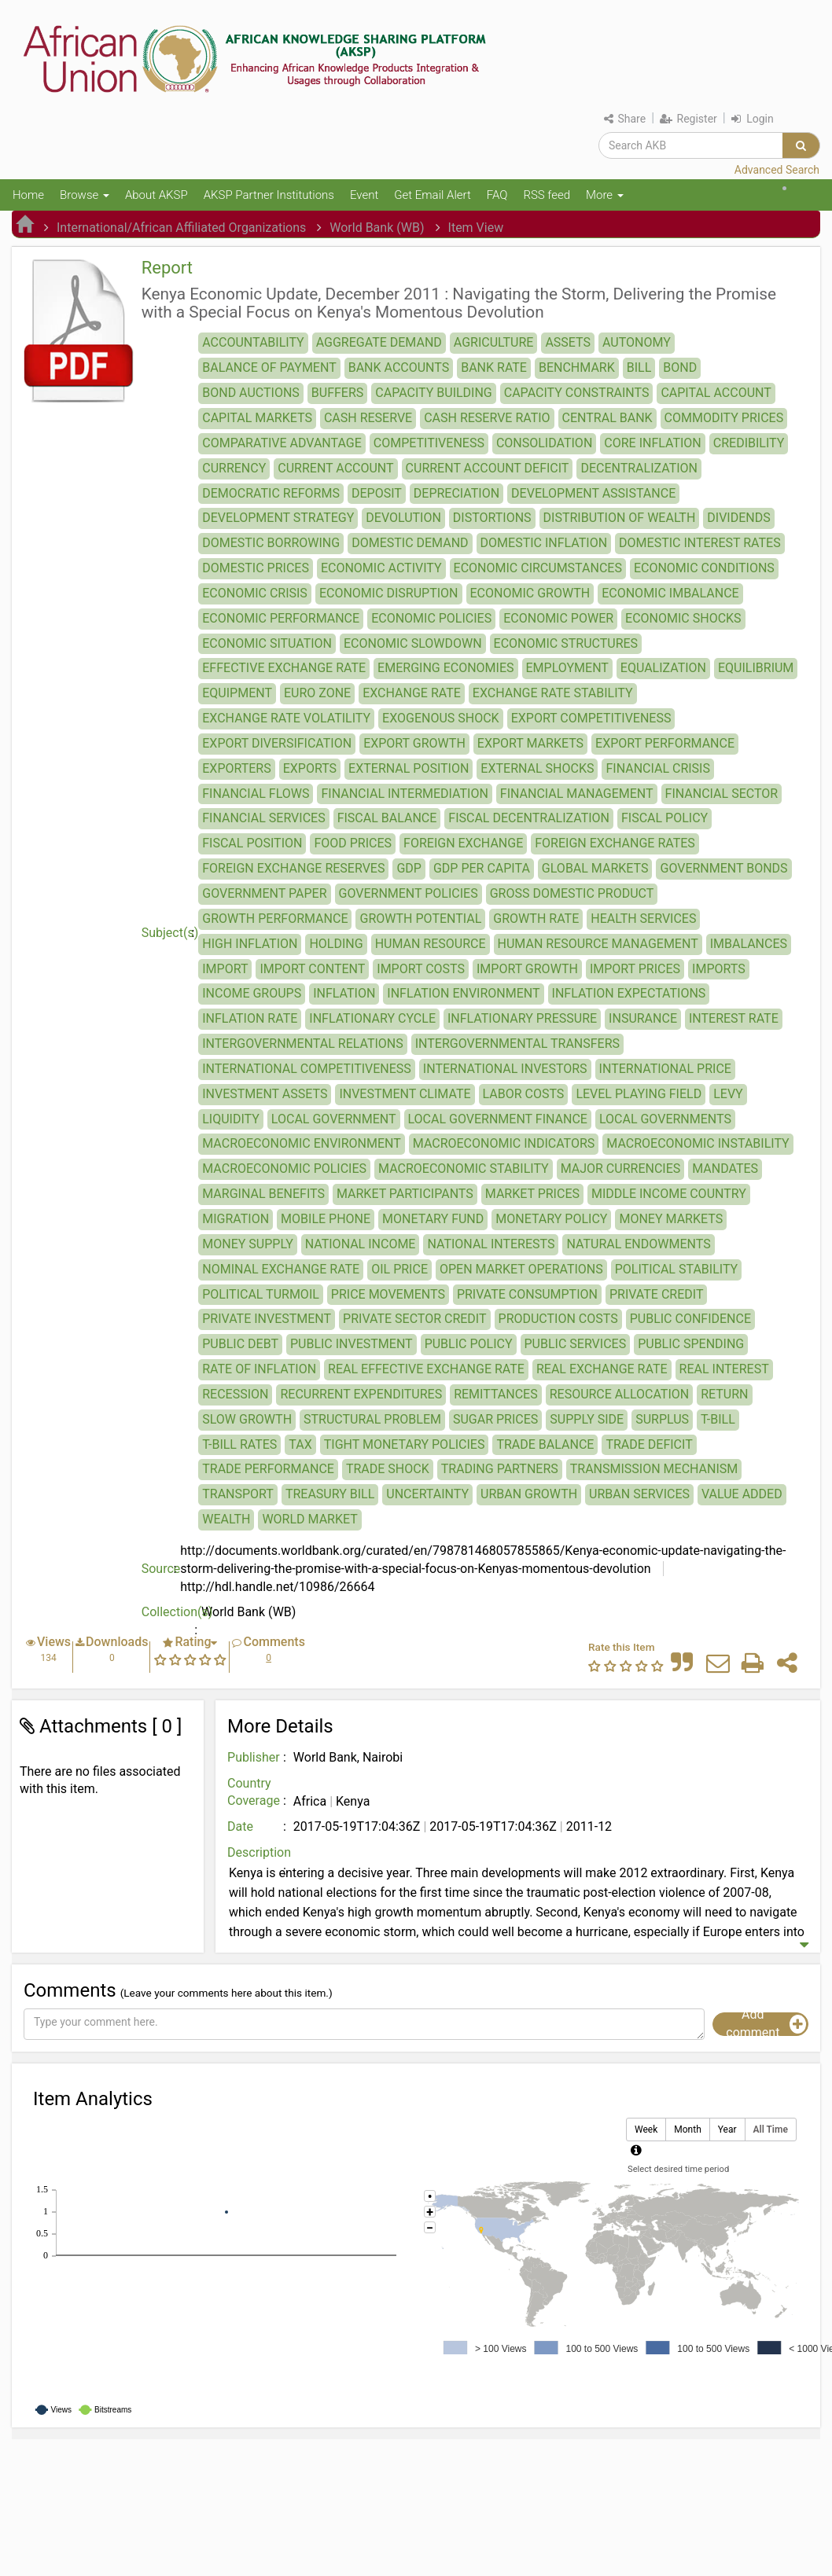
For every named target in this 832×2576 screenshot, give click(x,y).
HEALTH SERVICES (643, 918)
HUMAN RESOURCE (430, 943)
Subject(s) (170, 932)
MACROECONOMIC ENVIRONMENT (301, 1143)
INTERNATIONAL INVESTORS (505, 1068)
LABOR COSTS (524, 1093)
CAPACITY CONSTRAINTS (577, 392)
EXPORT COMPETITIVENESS (591, 718)
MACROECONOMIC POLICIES (284, 1168)
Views (54, 1641)
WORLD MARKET (309, 1519)
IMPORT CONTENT (312, 968)
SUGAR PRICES (495, 1419)
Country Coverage (253, 1792)
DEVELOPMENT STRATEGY (278, 517)
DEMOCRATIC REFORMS (271, 493)
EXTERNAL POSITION (408, 768)
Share (625, 118)
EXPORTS (310, 768)
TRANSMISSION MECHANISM (654, 1468)
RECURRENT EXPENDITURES (361, 1394)
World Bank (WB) (376, 227)
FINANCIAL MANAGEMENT (576, 793)
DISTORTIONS (492, 517)
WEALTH (226, 1519)
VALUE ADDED (741, 1493)
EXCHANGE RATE (412, 692)
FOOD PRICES (353, 843)
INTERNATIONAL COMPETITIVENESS (306, 1068)
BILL (639, 367)
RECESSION (235, 1394)
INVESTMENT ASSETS (264, 1093)
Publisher (253, 1757)
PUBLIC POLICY (469, 1343)
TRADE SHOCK (387, 1468)
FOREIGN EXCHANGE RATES (615, 843)
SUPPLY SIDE (587, 1419)
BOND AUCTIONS (251, 392)
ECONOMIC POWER (558, 618)
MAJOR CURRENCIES (621, 1168)
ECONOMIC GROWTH (530, 593)
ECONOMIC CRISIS (254, 593)
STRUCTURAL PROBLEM (372, 1419)
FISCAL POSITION (252, 843)
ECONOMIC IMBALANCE (670, 593)
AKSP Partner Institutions (269, 195)
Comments (273, 1641)
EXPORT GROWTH (414, 743)
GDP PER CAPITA (481, 868)
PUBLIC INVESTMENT (351, 1343)
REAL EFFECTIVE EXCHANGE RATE (426, 1368)
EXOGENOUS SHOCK (440, 718)
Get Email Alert (432, 195)
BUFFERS (337, 392)
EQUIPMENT (237, 692)
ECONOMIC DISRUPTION (388, 593)
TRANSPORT (238, 1493)
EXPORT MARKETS (530, 743)
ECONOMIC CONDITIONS (704, 567)
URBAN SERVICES (639, 1493)
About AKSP (156, 195)
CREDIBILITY (749, 442)
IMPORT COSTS (421, 968)
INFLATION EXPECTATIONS (629, 993)
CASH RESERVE (368, 417)
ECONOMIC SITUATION (267, 643)
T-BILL (718, 1419)
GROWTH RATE (536, 918)
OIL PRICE (399, 1269)
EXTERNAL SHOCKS (537, 768)
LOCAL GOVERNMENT (333, 1119)
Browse (84, 195)
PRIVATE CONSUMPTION (527, 1294)
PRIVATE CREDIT (656, 1294)
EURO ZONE (317, 692)
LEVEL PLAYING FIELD (638, 1093)
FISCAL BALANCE (387, 817)
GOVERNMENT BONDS (723, 868)
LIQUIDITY (231, 1119)
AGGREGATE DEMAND (379, 342)
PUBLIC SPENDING (691, 1343)
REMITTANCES (496, 1394)
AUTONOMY (636, 342)
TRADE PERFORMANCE (268, 1468)
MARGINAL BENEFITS (263, 1193)
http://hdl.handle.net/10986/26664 (277, 1586)
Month (687, 2130)
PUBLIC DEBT (240, 1343)
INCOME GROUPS (251, 993)
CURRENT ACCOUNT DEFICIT (487, 468)
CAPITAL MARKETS (257, 417)
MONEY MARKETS (671, 1218)
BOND (680, 367)
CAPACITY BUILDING (433, 392)
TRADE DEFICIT (649, 1444)
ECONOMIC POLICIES (431, 618)
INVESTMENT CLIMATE (404, 1093)
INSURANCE (643, 1018)
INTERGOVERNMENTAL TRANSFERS (517, 1043)
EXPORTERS (236, 768)
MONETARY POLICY (551, 1218)
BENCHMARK (577, 367)
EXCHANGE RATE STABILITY (553, 692)
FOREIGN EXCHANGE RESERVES (293, 868)
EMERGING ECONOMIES (445, 667)
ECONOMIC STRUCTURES (566, 643)
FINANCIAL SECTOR (722, 793)
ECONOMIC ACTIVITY (381, 567)
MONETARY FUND (433, 1218)
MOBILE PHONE (325, 1218)
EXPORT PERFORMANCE (664, 743)
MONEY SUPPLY (247, 1244)
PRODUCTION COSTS (558, 1318)
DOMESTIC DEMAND (410, 542)
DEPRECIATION (456, 493)
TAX (300, 1444)
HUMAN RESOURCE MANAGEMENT (598, 943)
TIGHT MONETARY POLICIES (404, 1444)
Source (161, 1568)
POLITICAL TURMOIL (260, 1294)
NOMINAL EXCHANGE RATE (280, 1269)
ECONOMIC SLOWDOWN (413, 643)
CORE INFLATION (652, 442)
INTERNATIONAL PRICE (665, 1068)
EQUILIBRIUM (755, 667)
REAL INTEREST (724, 1368)
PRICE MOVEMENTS (388, 1294)
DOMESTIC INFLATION (543, 542)
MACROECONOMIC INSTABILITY (697, 1143)
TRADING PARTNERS (499, 1468)
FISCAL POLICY (664, 817)
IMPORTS (718, 968)
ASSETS (568, 342)
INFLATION (344, 993)
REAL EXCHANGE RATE (602, 1368)
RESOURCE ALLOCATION (620, 1394)
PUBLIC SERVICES (576, 1343)
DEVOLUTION (403, 517)
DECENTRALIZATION (639, 468)
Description (258, 1852)
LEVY (728, 1093)
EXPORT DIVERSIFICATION (277, 743)
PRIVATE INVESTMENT (266, 1318)
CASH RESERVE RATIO (487, 417)
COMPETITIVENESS (429, 442)
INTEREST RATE (734, 1018)
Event (364, 195)
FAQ (497, 195)
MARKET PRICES (532, 1193)
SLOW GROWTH (247, 1419)
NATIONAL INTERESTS (490, 1244)
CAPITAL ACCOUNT (716, 392)
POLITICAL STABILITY (676, 1269)
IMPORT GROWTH (527, 968)
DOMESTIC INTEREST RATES (700, 542)
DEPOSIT (377, 493)
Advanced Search (776, 170)
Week (646, 2130)
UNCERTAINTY (427, 1493)
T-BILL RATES (239, 1444)
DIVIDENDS (738, 517)
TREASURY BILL (329, 1493)
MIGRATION (235, 1218)
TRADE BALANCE (545, 1444)
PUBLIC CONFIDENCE (690, 1318)
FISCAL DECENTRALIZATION (528, 817)
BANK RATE (494, 367)
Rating (193, 1641)
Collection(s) (171, 1611)
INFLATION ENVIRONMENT (463, 993)
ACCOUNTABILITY (253, 342)
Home (28, 195)
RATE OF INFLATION (259, 1368)
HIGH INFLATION (249, 943)
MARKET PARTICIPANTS (405, 1193)
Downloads (117, 1641)
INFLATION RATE (249, 1018)
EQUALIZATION (663, 667)
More (605, 195)
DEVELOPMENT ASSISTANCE (593, 493)
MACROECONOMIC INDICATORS (504, 1143)
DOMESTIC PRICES (255, 567)
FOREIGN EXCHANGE (463, 843)
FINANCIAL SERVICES (263, 817)
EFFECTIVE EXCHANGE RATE (284, 667)
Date (240, 1826)
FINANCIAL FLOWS (255, 793)
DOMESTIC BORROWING (271, 542)
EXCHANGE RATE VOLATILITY (286, 718)
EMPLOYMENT (567, 667)
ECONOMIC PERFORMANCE (280, 618)
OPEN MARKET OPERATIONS (521, 1269)
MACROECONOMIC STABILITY (463, 1168)
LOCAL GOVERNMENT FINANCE (497, 1119)
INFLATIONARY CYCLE (372, 1018)
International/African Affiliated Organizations (181, 227)
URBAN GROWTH (528, 1493)
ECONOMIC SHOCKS (683, 618)
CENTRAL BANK (607, 417)
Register (688, 118)
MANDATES (725, 1168)
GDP (409, 868)
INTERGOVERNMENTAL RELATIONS (302, 1043)
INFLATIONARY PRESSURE (522, 1018)
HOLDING (336, 943)
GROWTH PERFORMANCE (275, 918)
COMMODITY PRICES (724, 417)
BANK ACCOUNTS (399, 367)
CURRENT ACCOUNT (335, 468)
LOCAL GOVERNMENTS (665, 1119)
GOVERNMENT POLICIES (408, 893)
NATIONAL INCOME (360, 1244)
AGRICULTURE (494, 342)
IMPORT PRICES (635, 968)
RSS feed (546, 195)
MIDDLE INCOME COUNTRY (668, 1193)
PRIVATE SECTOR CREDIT (414, 1318)
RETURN (724, 1394)
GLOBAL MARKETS (595, 868)
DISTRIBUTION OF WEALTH (619, 517)
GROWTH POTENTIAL (420, 918)
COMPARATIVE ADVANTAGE (282, 442)
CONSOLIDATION (544, 442)
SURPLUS (662, 1419)
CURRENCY (234, 468)
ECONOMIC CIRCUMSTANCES (538, 567)
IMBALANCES (748, 943)
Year (727, 2130)
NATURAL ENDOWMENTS (638, 1244)
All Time (770, 2130)
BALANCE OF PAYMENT (269, 367)
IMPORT (225, 968)
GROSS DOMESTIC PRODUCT (572, 893)
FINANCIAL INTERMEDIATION (404, 793)
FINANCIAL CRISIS (658, 768)
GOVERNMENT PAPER (264, 893)
